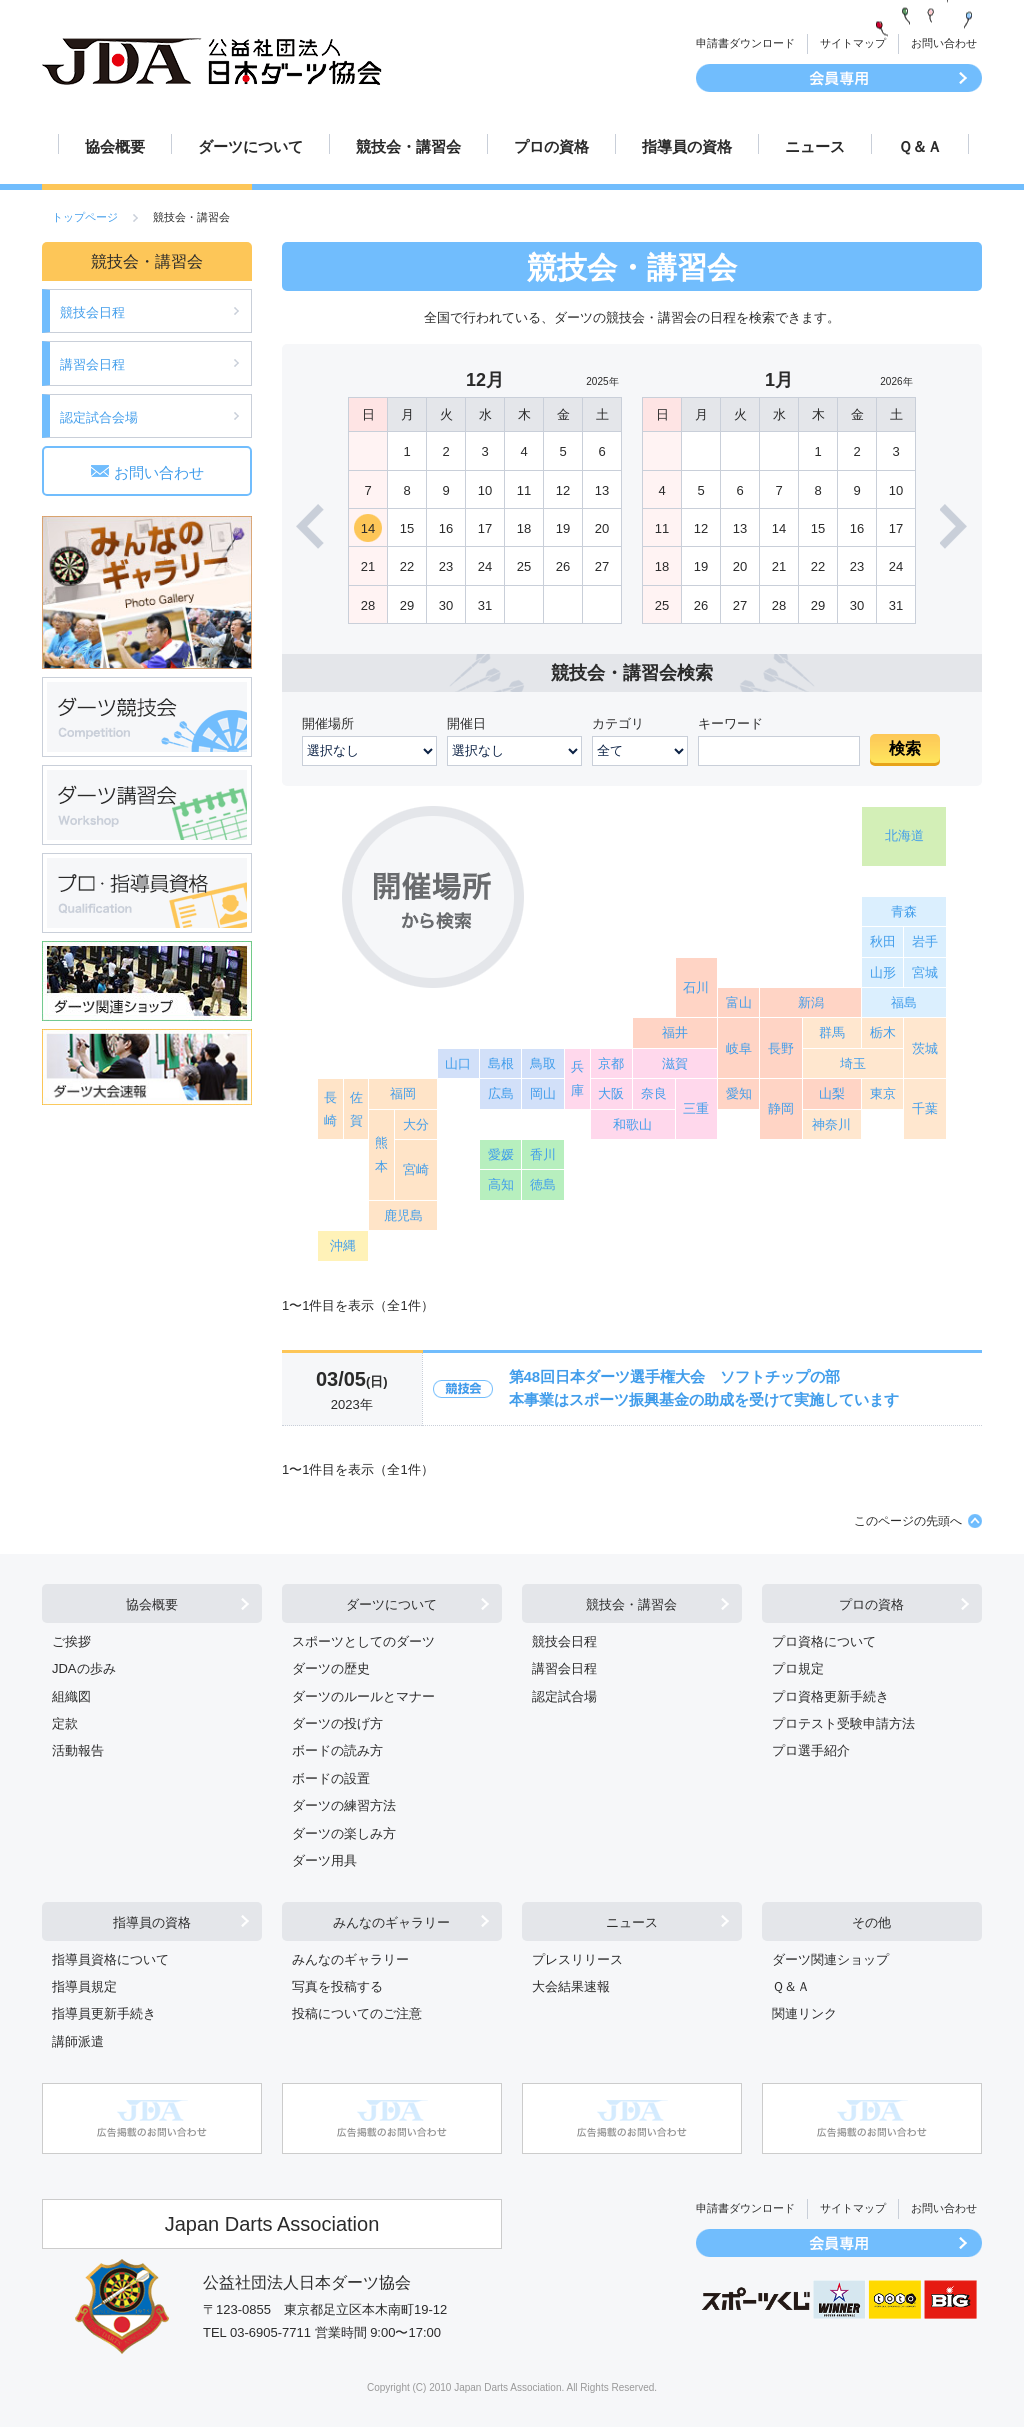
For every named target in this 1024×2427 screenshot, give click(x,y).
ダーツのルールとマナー (363, 1696)
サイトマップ (853, 43)
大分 (416, 1124)
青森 (904, 911)
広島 (501, 1093)
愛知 (739, 1093)
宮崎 (416, 1169)
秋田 (883, 941)
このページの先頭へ (908, 1521)
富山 (739, 1002)
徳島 (543, 1184)
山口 (458, 1063)
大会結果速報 (571, 1986)
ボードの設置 (331, 1778)
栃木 (883, 1032)
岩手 (925, 941)
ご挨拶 (71, 1641)
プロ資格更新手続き (830, 1696)
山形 (883, 972)
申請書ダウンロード (745, 43)
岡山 (543, 1093)
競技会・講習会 (408, 146)
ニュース (815, 146)
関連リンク (804, 2013)
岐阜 (739, 1048)
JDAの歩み (84, 1668)
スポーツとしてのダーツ (363, 1641)
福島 (904, 1002)
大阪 (611, 1093)
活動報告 (78, 1750)
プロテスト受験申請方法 (843, 1723)
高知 (501, 1184)
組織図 (71, 1696)
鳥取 (543, 1063)
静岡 (781, 1108)
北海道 (904, 835)
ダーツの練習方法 (344, 1805)
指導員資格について (110, 1959)
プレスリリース (577, 1959)
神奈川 (831, 1124)
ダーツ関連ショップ (830, 1959)
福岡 (403, 1093)
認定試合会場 (99, 417)
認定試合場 (564, 1696)
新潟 (811, 1002)
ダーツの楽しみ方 (344, 1833)
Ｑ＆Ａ (920, 146)
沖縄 (343, 1245)
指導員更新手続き (104, 2013)
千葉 (925, 1108)
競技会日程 (92, 312)
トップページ (85, 217)
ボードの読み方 (337, 1750)
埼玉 (853, 1063)
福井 (675, 1032)
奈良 (654, 1093)
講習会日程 (92, 364)
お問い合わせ (944, 43)
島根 (501, 1063)
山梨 (832, 1093)
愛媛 (501, 1154)
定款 (65, 1723)
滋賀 (675, 1063)
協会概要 (115, 146)
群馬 (832, 1032)
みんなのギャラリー (391, 1922)
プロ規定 (798, 1668)
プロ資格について (824, 1641)
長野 (781, 1048)
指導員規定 (84, 1986)
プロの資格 (551, 146)
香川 (543, 1154)
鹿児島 (403, 1215)
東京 (883, 1093)
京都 (611, 1063)
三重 (696, 1108)
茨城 (925, 1048)
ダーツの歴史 (331, 1668)
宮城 (925, 972)
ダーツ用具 (324, 1860)
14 (368, 528)
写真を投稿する (337, 1986)
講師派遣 (78, 2041)
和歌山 (632, 1124)
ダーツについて (250, 146)
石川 (696, 987)
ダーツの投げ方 (337, 1723)
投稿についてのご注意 (357, 2013)
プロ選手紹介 (811, 1750)
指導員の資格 (687, 146)
